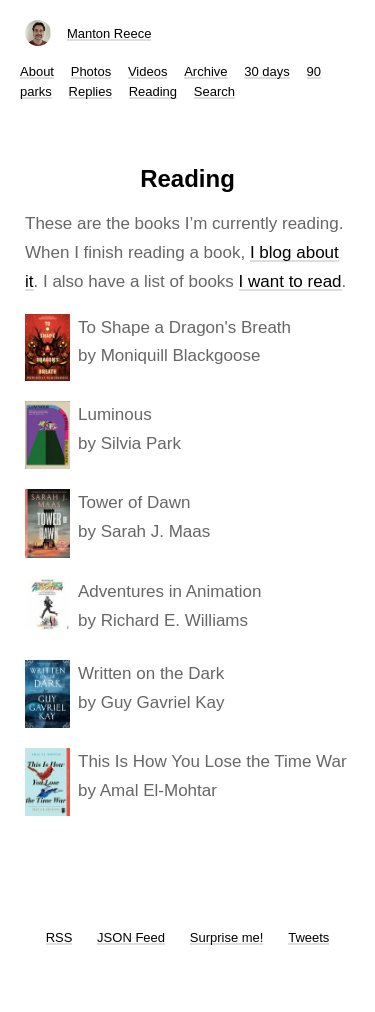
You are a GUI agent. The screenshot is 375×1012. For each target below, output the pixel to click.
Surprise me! (227, 937)
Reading (153, 91)
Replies (90, 91)
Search (214, 91)
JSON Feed (131, 937)
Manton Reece (109, 33)
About (37, 71)
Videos (148, 71)
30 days (267, 71)
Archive (205, 71)
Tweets (308, 937)
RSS (59, 937)
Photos (91, 71)
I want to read (290, 281)
